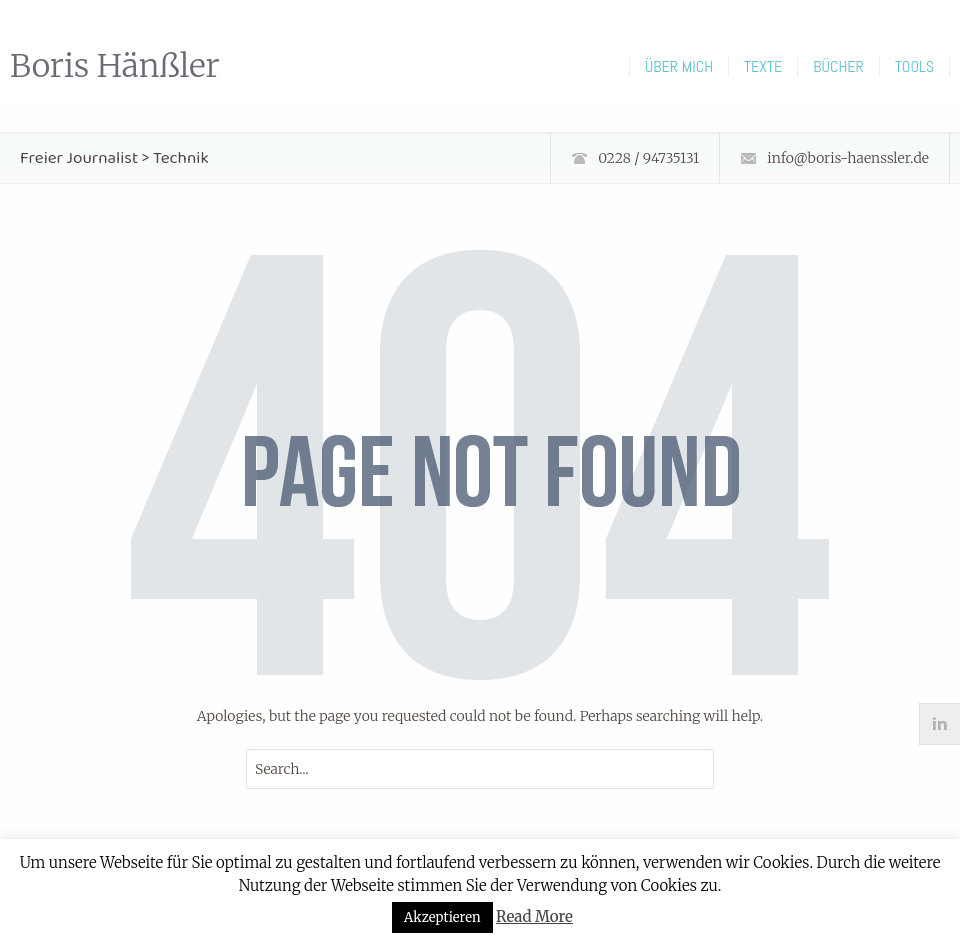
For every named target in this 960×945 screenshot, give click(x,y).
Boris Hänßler (115, 66)
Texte (763, 66)
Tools (914, 66)
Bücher (838, 66)
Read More (534, 916)
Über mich (679, 66)
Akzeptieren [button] (442, 917)
